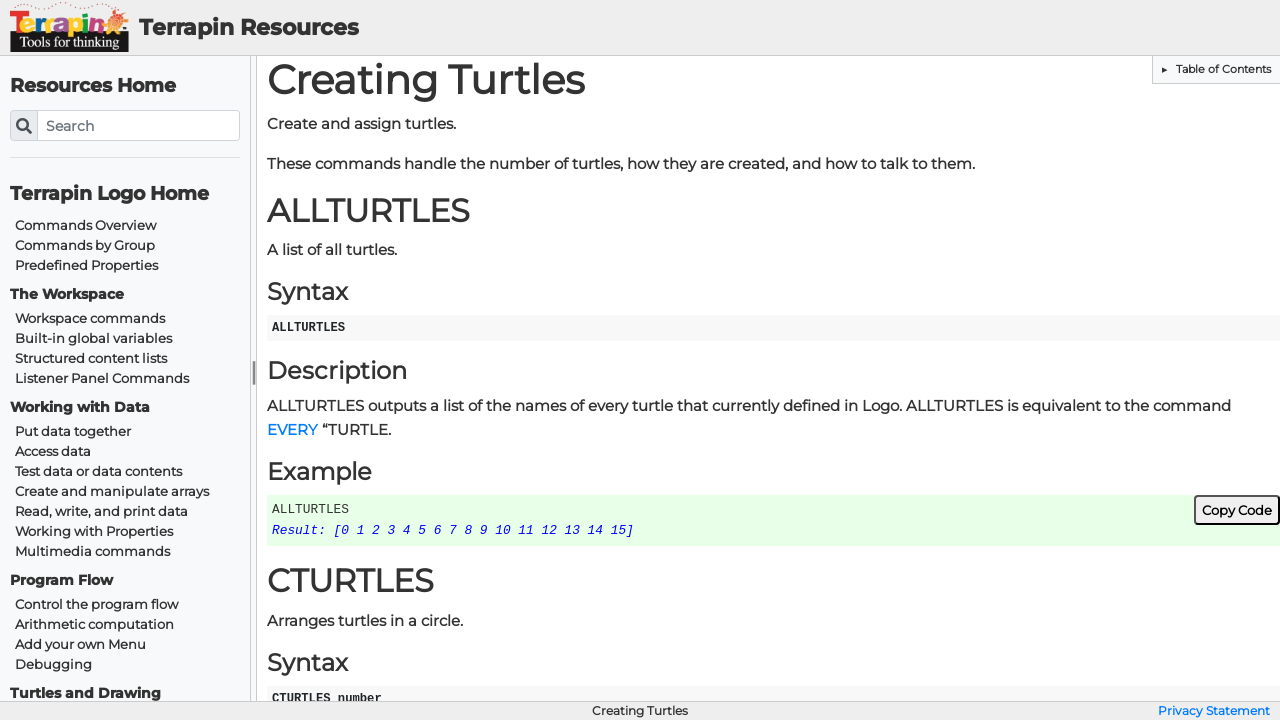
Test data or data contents (98, 471)
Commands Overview (85, 225)
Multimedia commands (92, 551)
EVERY (292, 430)
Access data (53, 451)
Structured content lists (91, 358)
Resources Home (93, 85)
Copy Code (1237, 510)
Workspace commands (90, 318)
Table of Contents (1222, 69)
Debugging (53, 664)
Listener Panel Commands (102, 378)
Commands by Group (85, 245)
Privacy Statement (1214, 711)
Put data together (73, 431)
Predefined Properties (86, 265)
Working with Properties (94, 531)
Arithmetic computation (94, 624)
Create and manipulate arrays (112, 491)
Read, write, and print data (101, 511)
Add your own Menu (80, 644)
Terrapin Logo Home (109, 193)
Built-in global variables (93, 338)
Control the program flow (96, 604)
